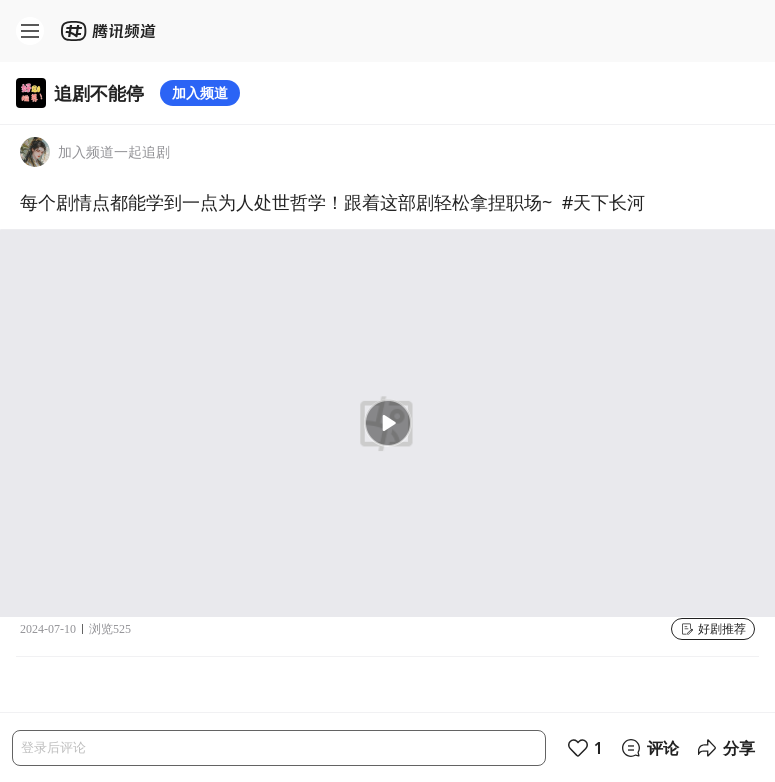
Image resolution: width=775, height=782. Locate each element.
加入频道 (200, 92)
